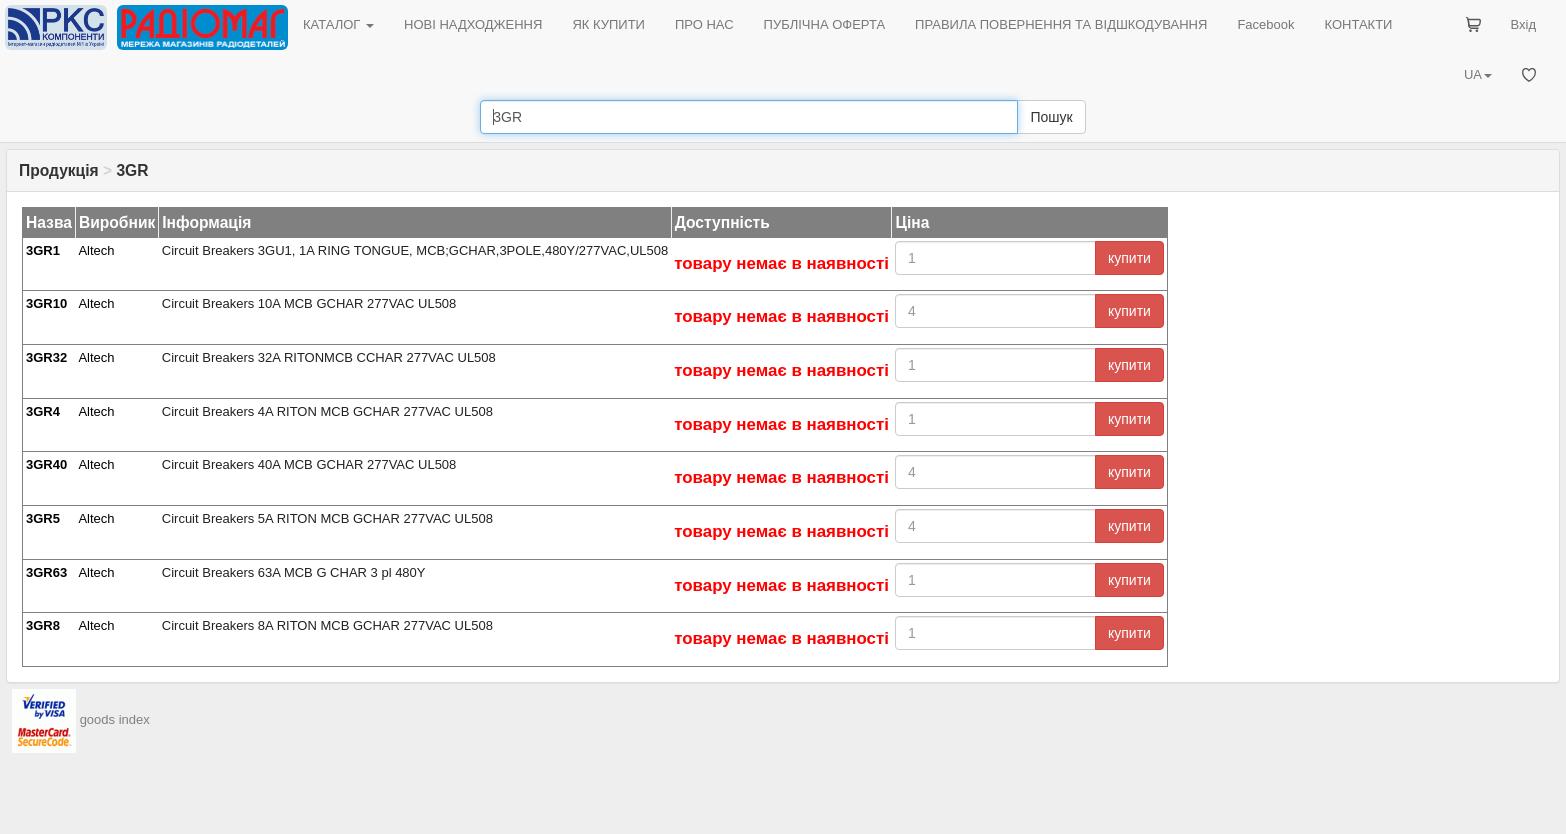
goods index (115, 719)
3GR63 (46, 572)
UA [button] (1478, 74)
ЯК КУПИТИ (608, 24)
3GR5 (43, 518)
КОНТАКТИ (1358, 24)
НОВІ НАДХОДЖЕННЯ (473, 24)
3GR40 (46, 464)
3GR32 (46, 357)
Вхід (1524, 24)
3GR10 (46, 303)
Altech (96, 250)
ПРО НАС (704, 24)
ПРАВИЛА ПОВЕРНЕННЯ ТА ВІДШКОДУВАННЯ (1061, 24)
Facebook (1265, 24)
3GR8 (43, 625)
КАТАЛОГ (338, 24)
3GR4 (43, 411)
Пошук (1051, 117)
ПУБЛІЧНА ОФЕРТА (825, 24)
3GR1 (43, 250)
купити (1129, 258)
